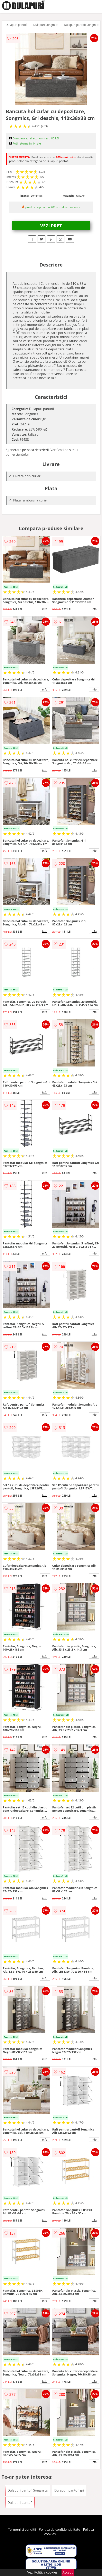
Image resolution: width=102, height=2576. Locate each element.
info (44, 609)
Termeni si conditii (22, 2529)
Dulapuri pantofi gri (69, 2490)
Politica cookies (46, 2572)
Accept (68, 2572)
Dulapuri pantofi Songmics (81, 25)
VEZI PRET (51, 225)
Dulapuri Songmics (45, 25)
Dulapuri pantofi (17, 25)
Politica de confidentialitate (59, 2529)
